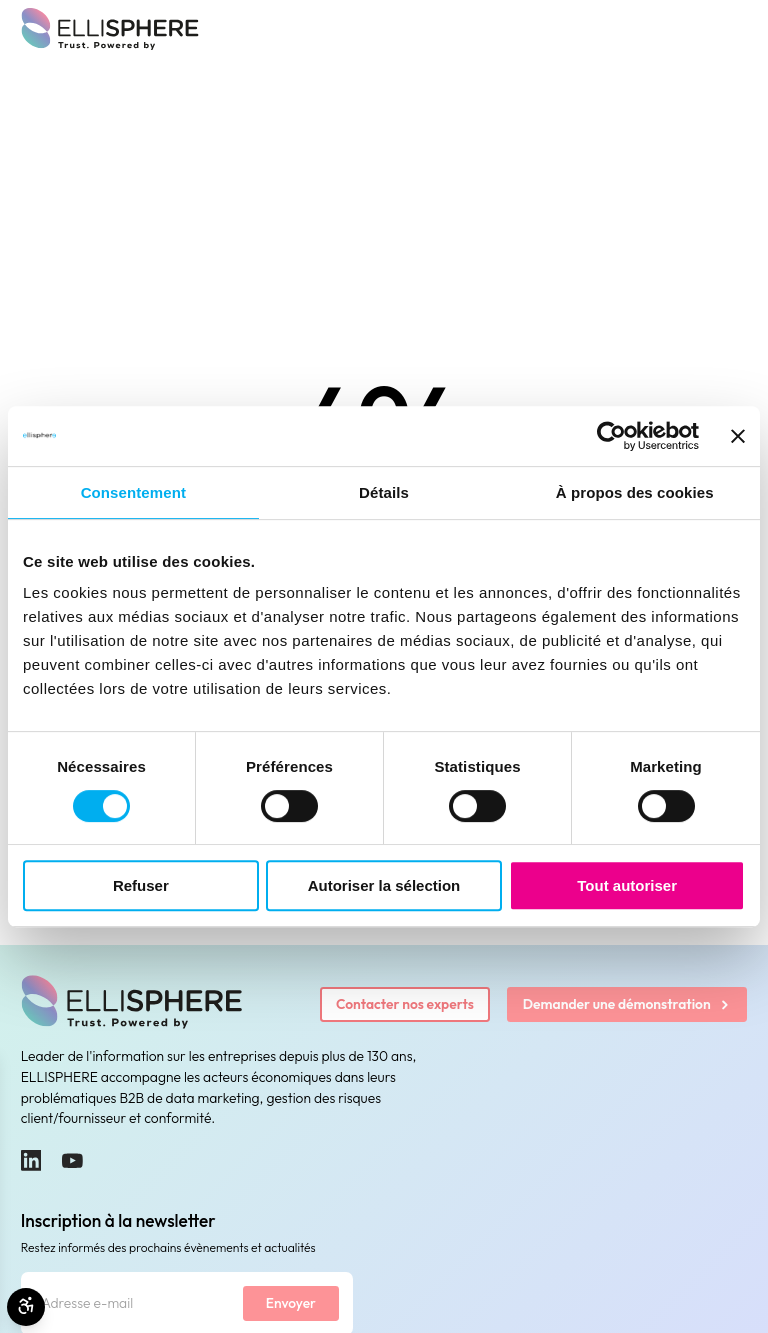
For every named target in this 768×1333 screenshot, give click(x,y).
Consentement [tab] (133, 492)
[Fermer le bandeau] (738, 436)
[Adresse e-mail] (132, 1303)
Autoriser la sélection (384, 885)
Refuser (141, 885)
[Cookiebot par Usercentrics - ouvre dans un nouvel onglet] (611, 436)
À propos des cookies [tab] (635, 492)
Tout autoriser (627, 885)
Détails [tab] (384, 492)
